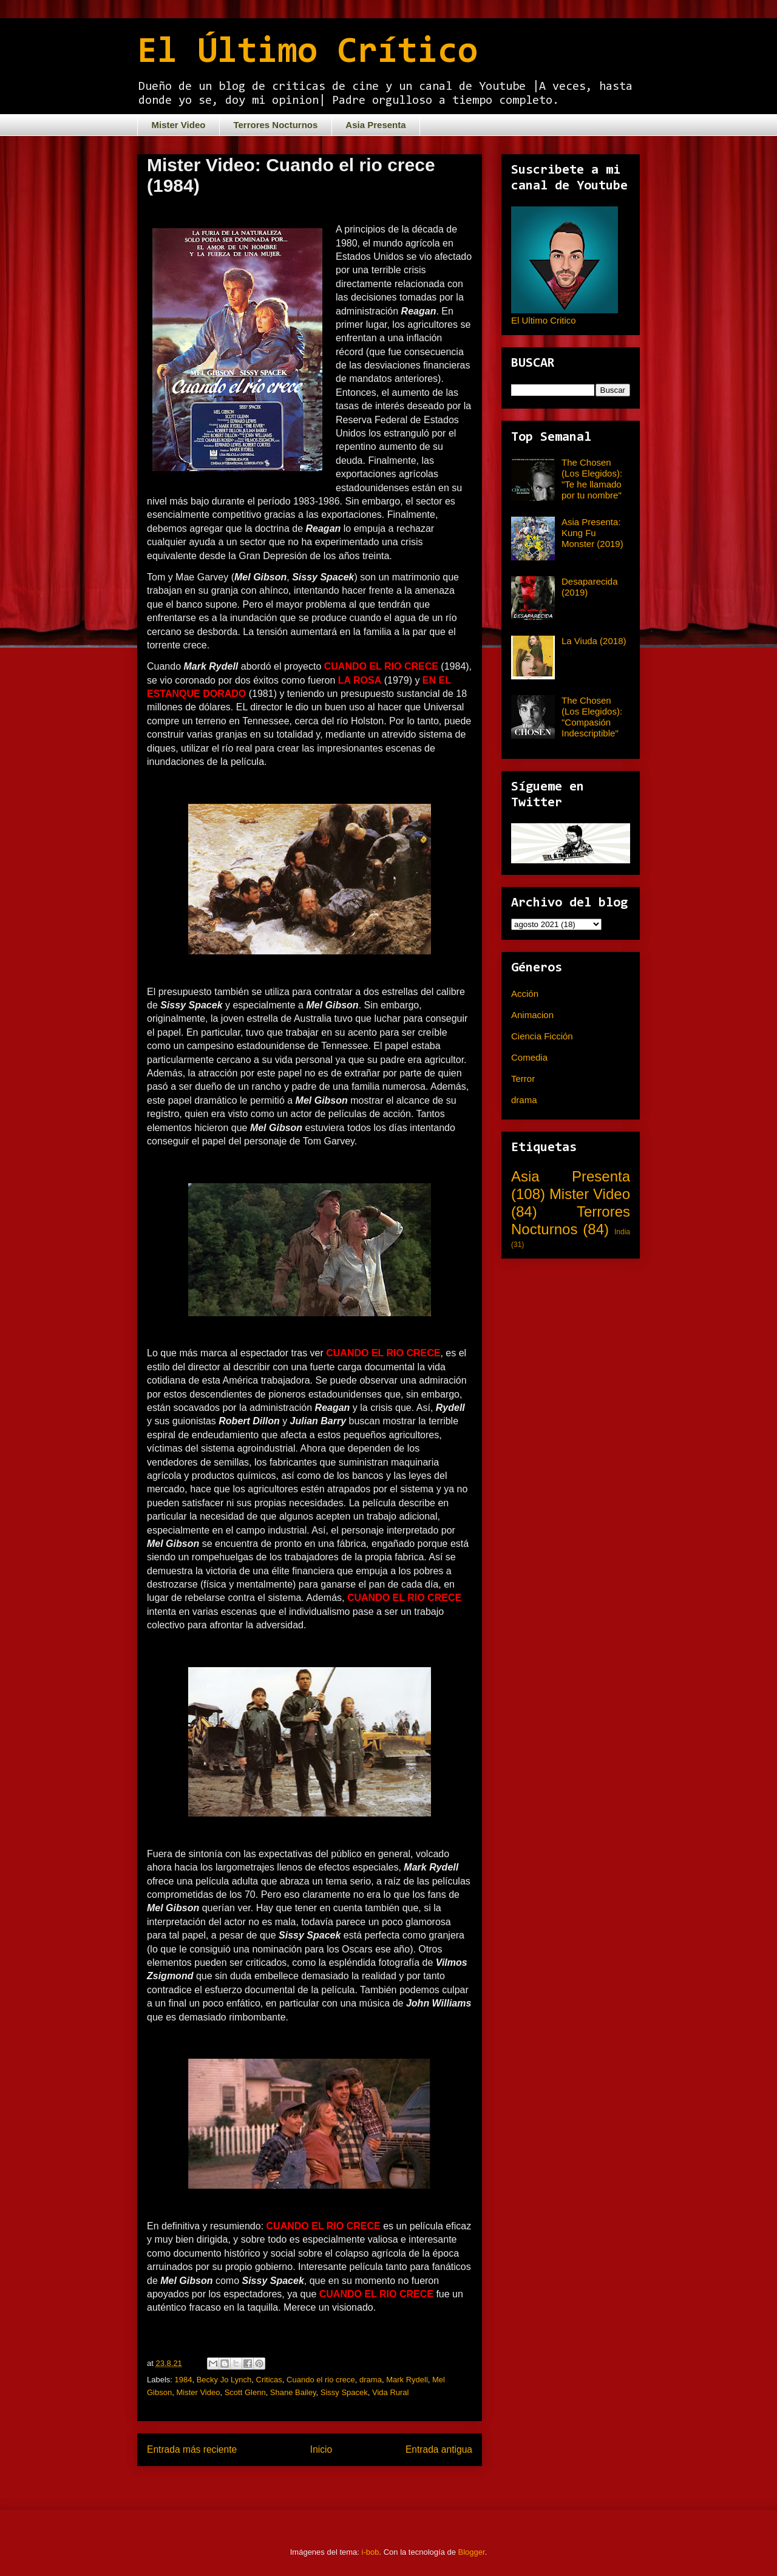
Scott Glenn (245, 2392)
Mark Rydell (407, 2379)
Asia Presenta (375, 125)
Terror (523, 1078)
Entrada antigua (438, 2449)
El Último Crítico (307, 53)
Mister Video (179, 125)
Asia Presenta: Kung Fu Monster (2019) (592, 533)
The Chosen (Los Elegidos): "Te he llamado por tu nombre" (592, 478)
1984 (183, 2379)
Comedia (529, 1057)
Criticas (269, 2379)
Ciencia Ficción (542, 1036)
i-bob (370, 2552)
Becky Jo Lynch (224, 2379)
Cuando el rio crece (321, 2379)
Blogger (471, 2552)
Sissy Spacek (344, 2392)
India (622, 1232)
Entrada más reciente (192, 2449)
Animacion (532, 1015)
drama (370, 2379)
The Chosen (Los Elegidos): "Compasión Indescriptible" (592, 716)
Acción (524, 993)
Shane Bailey (293, 2392)
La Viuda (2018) (594, 641)
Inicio (321, 2449)
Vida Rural (390, 2392)
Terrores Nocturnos (275, 125)
